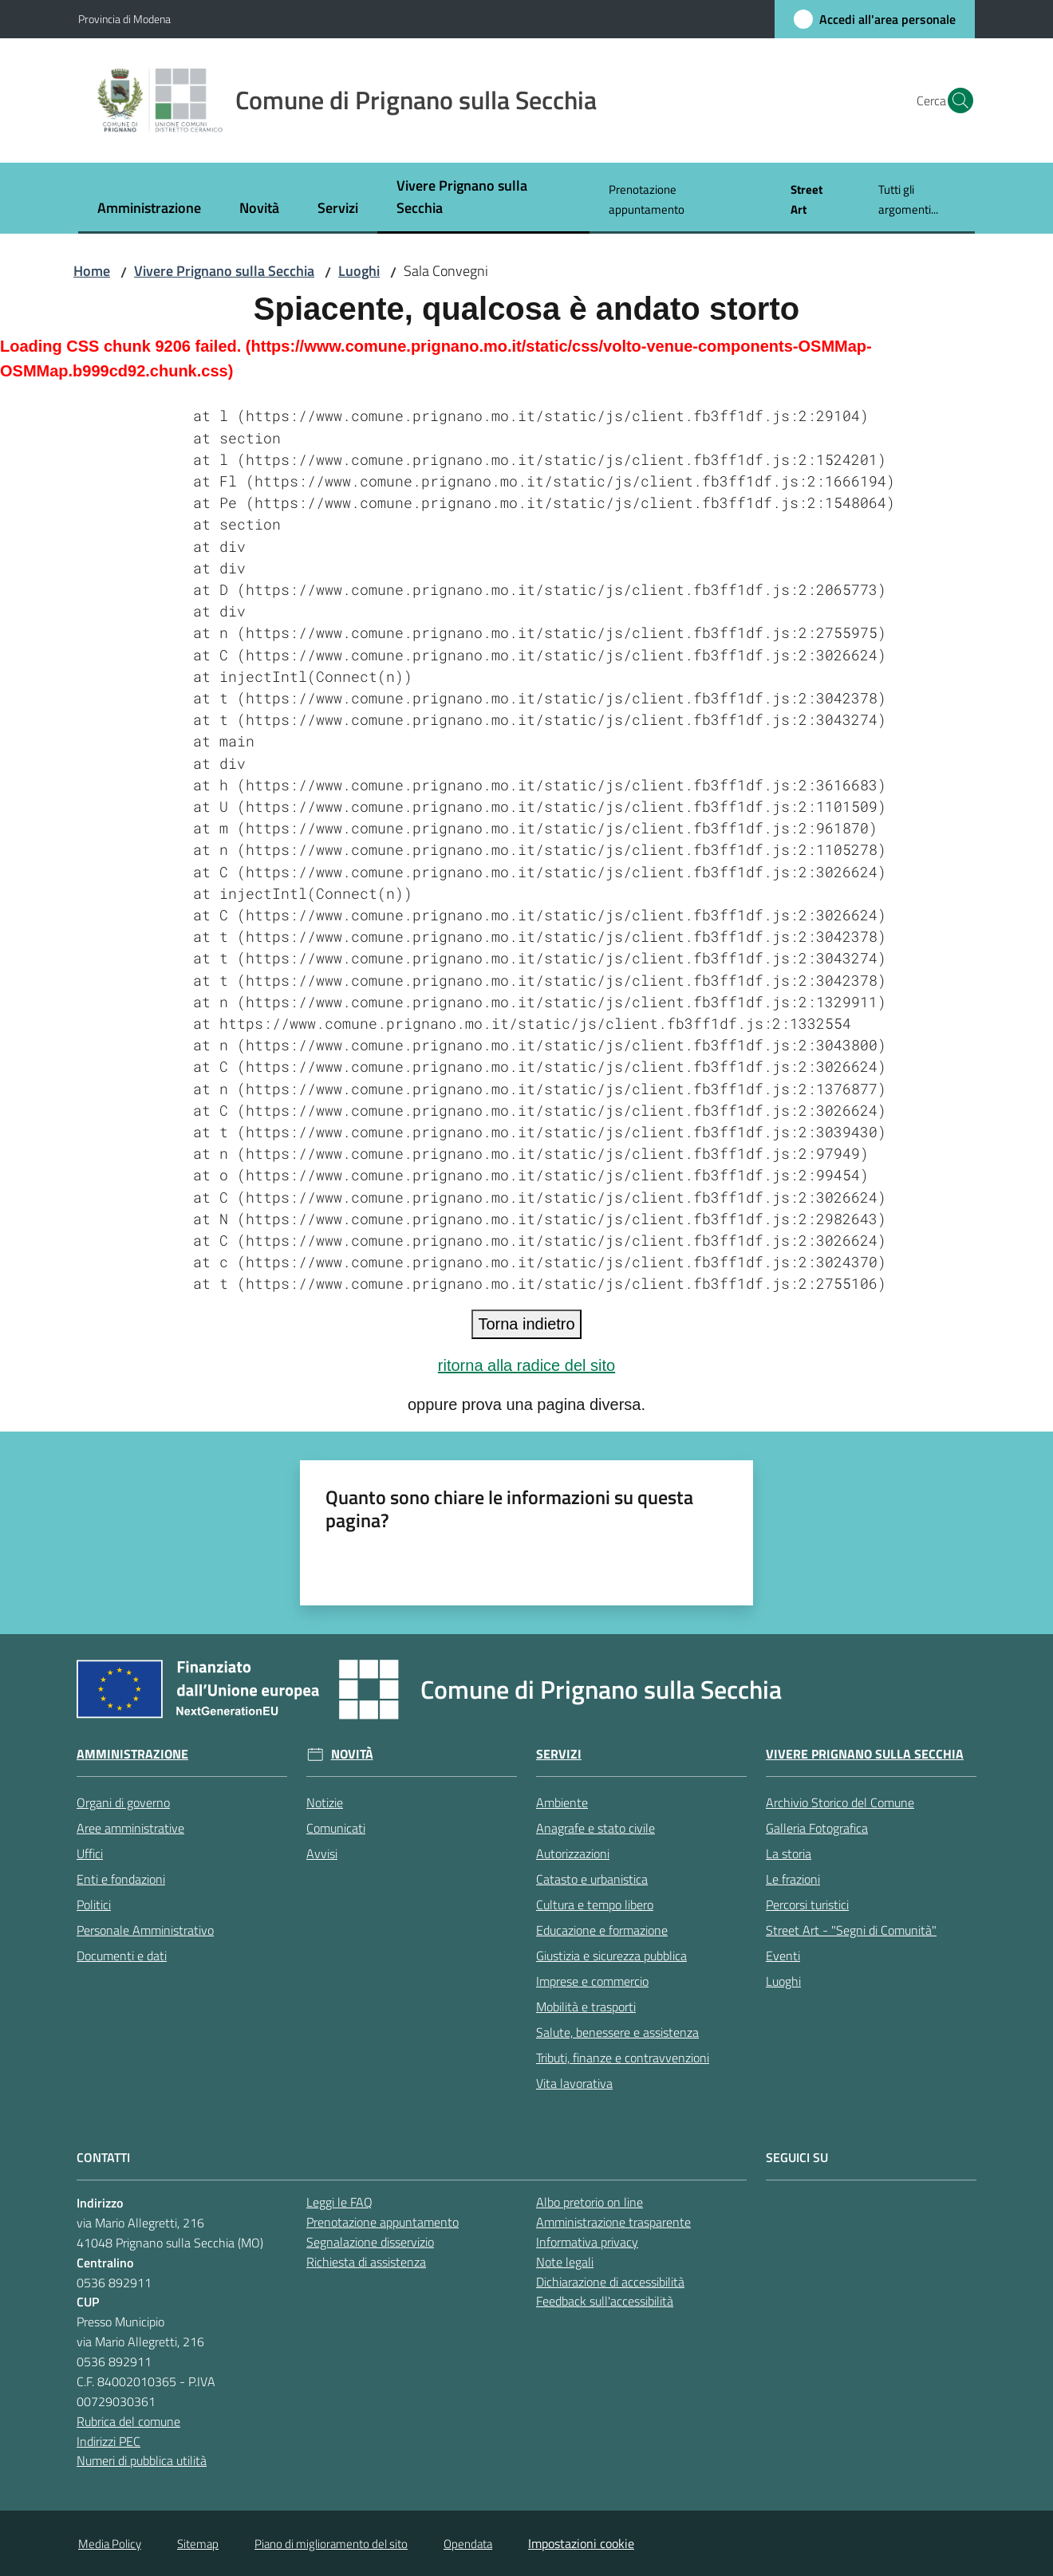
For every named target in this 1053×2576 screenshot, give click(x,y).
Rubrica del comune (128, 2421)
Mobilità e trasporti (586, 2006)
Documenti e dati (122, 1955)
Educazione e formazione (602, 1930)
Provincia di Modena (124, 18)
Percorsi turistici (807, 1904)
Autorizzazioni (572, 1853)
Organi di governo (123, 1802)
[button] (956, 100)
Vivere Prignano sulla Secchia (224, 271)
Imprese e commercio (592, 1981)
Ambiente (562, 1802)
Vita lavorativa (574, 2083)
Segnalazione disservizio (370, 2241)
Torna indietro (526, 1324)
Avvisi (321, 1853)
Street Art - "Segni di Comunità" (851, 1930)
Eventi (783, 1955)
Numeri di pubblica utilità (142, 2460)
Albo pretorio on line (589, 2202)
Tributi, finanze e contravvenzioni (622, 2057)
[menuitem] (149, 209)
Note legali (565, 2261)
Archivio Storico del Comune (840, 1802)
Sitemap (198, 2544)
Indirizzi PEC (108, 2441)
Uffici (90, 1853)
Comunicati (335, 1827)
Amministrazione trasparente (613, 2221)
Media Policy (109, 2544)
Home (91, 271)
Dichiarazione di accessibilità (610, 2281)
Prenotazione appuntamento (382, 2221)
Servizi (559, 1754)
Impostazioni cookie (581, 2543)
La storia (788, 1853)
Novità (352, 1754)
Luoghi (359, 271)
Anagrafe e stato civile (595, 1827)
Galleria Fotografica (817, 1827)
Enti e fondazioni (121, 1879)
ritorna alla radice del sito (526, 1365)
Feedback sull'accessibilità (604, 2300)
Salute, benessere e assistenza (617, 2032)
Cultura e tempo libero (594, 1904)
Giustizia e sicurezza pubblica (611, 1955)
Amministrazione (132, 1754)
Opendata (468, 2544)
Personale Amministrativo (145, 1930)
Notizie (324, 1802)
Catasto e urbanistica (592, 1879)
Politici (94, 1904)
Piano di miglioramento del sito (331, 2544)
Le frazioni (793, 1879)
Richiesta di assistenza (366, 2261)
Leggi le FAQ (339, 2202)
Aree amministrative (130, 1827)
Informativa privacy (587, 2241)
